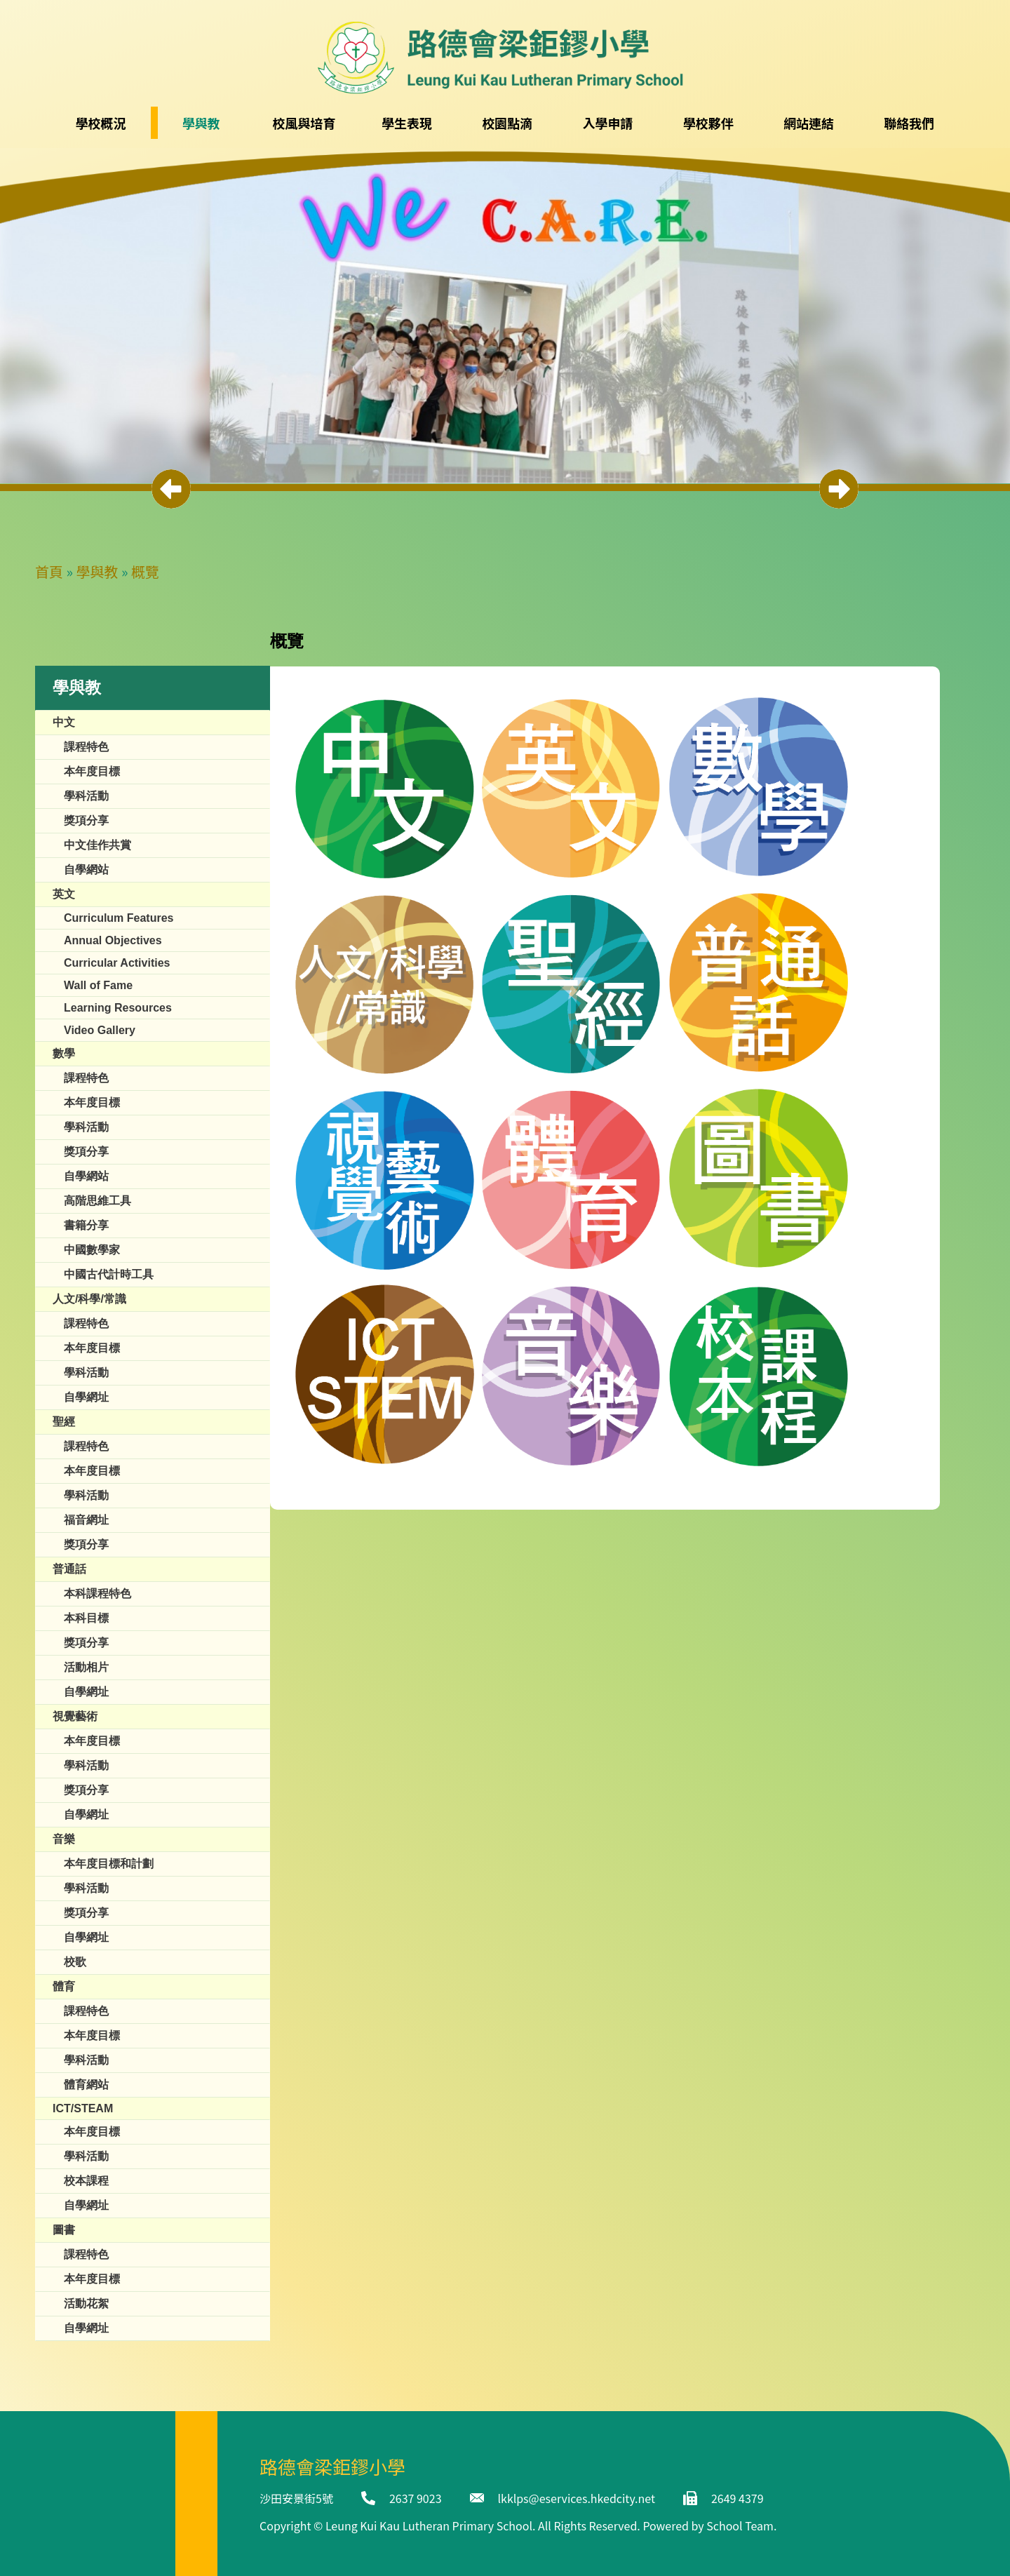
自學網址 (86, 1397)
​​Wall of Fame (98, 985)
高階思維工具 (97, 1201)
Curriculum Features (118, 918)
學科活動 (86, 796)
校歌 (75, 1962)
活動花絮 (86, 2303)
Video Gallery (99, 1030)
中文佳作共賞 (97, 845)
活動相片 (86, 1667)
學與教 (97, 571)
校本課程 (86, 2181)
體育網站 (86, 2085)
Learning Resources (118, 1008)
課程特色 (86, 747)
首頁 (49, 571)
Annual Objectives (113, 940)
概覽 (145, 571)
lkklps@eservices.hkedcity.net (576, 2498)
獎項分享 (86, 820)
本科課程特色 (97, 1593)
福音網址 (86, 1520)
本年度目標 (92, 771)
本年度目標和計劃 (109, 1864)
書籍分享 (86, 1225)
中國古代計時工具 (109, 1274)
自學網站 (86, 870)
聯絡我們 (909, 123)
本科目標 (86, 1618)
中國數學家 (92, 1250)
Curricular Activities (117, 963)
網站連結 (808, 123)
